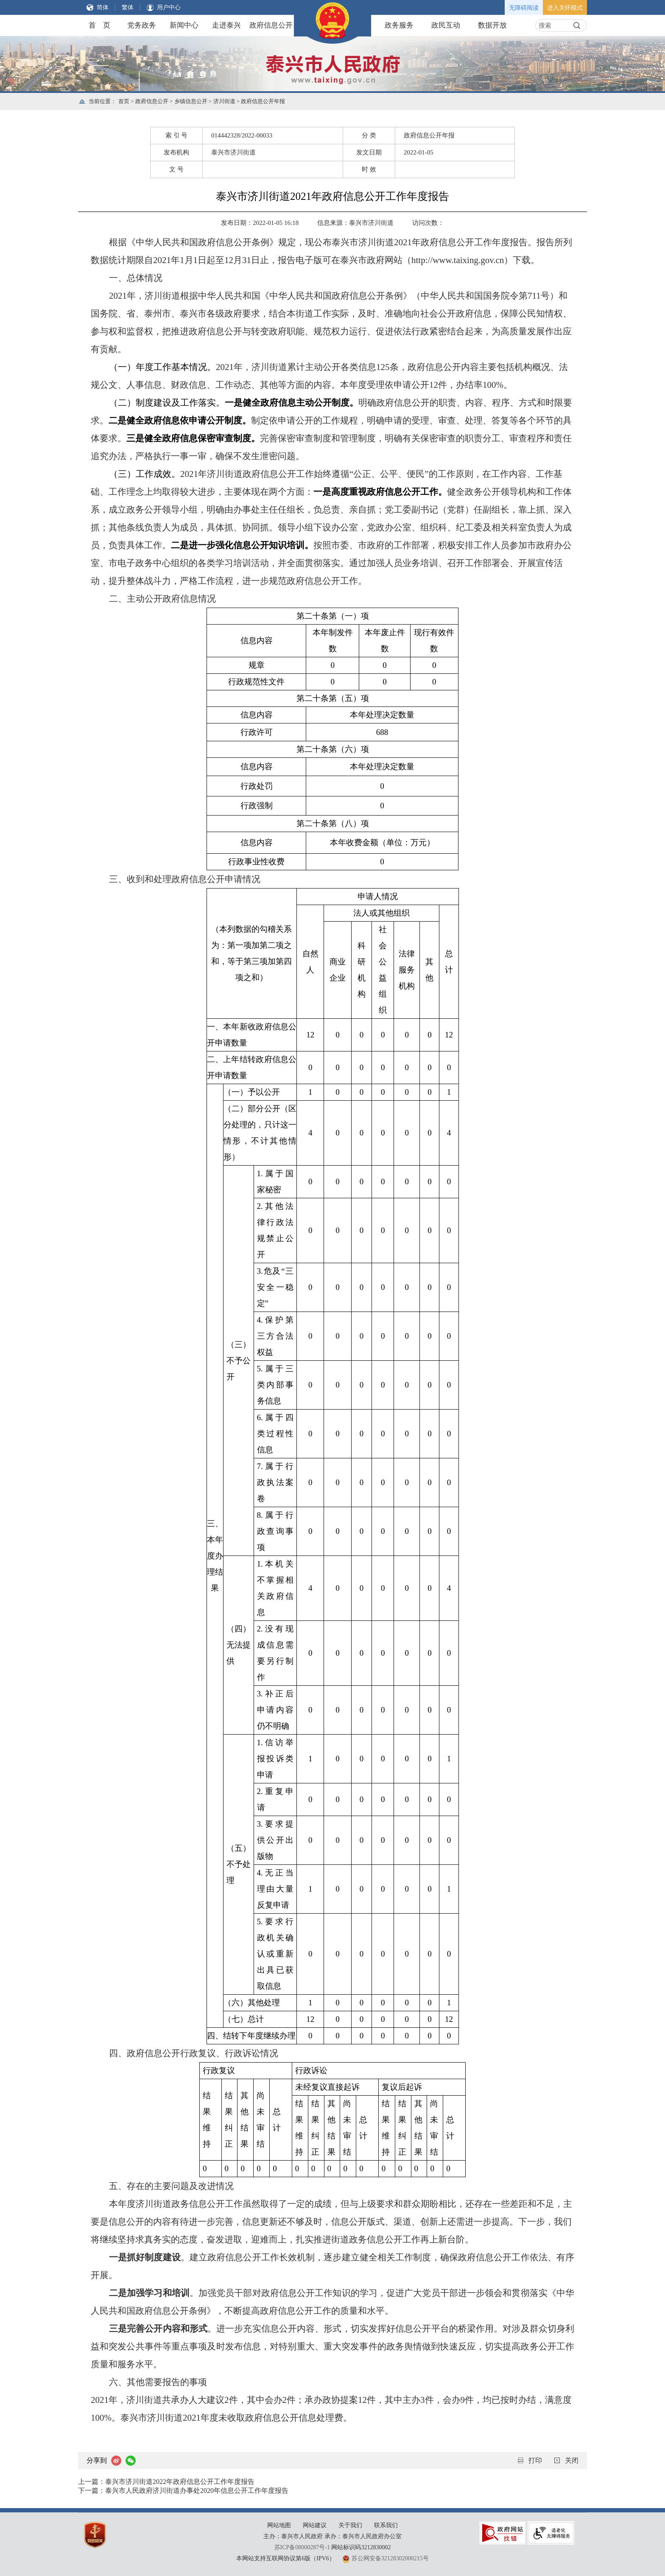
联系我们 (386, 2525)
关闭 (571, 2460)
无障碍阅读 (524, 8)
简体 (103, 7)
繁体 (128, 7)
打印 (535, 2460)
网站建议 (315, 2525)
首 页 (99, 25)
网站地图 (279, 2525)
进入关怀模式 (565, 8)
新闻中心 (184, 25)
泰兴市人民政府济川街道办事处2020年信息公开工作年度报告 (196, 2490)
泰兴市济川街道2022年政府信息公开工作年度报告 (179, 2481)
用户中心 (169, 7)
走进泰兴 (226, 25)
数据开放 (492, 25)
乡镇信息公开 (190, 101)
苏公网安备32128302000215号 (390, 2558)
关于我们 (350, 2525)
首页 (123, 101)
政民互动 (445, 25)
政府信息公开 (271, 25)
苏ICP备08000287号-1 (302, 2547)
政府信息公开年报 (263, 101)
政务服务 (399, 25)
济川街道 (224, 101)
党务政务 (141, 25)
